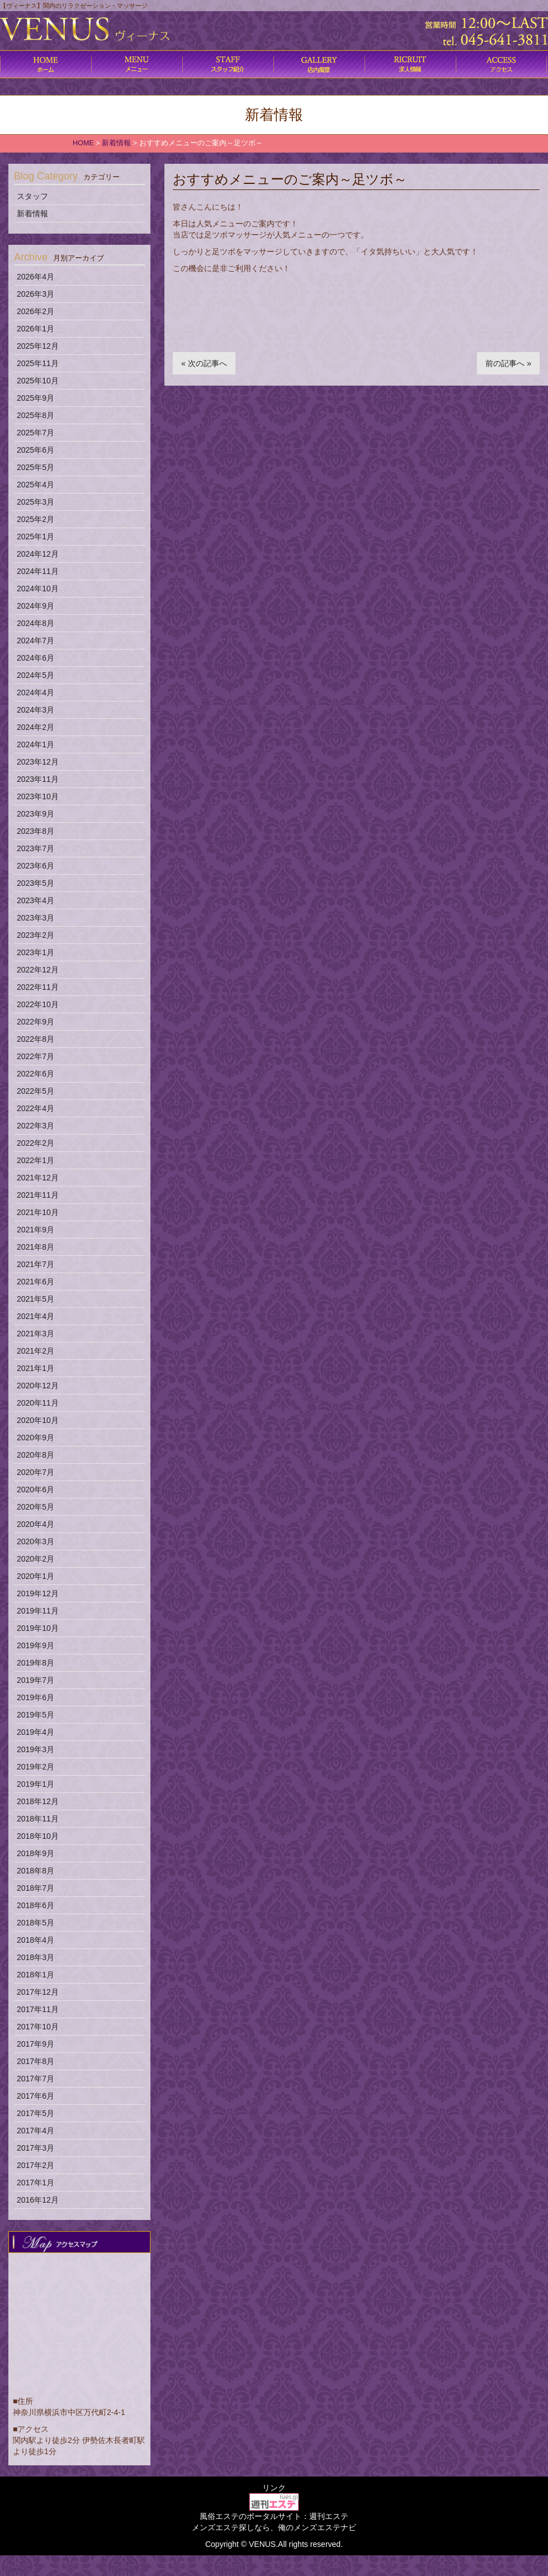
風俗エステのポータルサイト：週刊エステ (274, 2516)
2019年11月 (38, 1610)
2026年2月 (35, 311)
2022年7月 (35, 1056)
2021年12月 (38, 1177)
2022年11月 (38, 987)
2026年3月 (35, 294)
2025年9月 (35, 397)
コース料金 (136, 64)
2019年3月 (35, 1749)
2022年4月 (35, 1108)
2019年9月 (35, 1645)
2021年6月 (35, 1281)
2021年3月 (35, 1333)
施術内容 (227, 64)
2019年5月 (35, 1714)
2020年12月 (38, 1385)
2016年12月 (38, 2199)
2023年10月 (38, 796)
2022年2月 (35, 1142)
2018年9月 (35, 1853)
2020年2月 (35, 1558)
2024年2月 (35, 727)
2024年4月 (35, 692)
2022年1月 (35, 1160)
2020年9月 (35, 1437)
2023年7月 (35, 848)
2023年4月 (35, 900)
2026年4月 (35, 276)
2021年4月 (35, 1316)
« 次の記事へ (204, 363)
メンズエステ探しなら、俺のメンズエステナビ (274, 2527)
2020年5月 (35, 1506)
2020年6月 (35, 1489)
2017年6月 (35, 2095)
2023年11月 (38, 779)
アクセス (501, 64)
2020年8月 (35, 1454)
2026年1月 (35, 328)
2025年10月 (38, 380)
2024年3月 (35, 709)
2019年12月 (38, 1593)
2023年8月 (35, 831)
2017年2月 (35, 2165)
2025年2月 (35, 519)
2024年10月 (38, 588)
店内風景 (319, 64)
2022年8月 (35, 1039)
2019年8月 (35, 1662)
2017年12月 (38, 1991)
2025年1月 (35, 536)
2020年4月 (35, 1524)
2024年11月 (38, 571)
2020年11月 (38, 1402)
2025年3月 (35, 501)
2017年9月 (35, 2043)
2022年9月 (35, 1021)
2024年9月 (35, 605)
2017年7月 (35, 2078)
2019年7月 (35, 1680)
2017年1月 (35, 2182)
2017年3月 (35, 2147)
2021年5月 (35, 1298)
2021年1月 (35, 1368)
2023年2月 (35, 935)
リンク (274, 2487)
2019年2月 (35, 1766)
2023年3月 (35, 917)
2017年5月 (35, 2113)
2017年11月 (38, 2009)
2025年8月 (35, 415)
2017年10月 (38, 2026)
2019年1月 (35, 1784)
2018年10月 (38, 1836)
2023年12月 (38, 761)
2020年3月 (35, 1541)
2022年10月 (38, 1004)
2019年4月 (35, 1732)
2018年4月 (35, 1939)
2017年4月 (35, 2130)
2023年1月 (35, 952)
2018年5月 (35, 1922)
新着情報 (32, 213)
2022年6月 (35, 1073)
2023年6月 (35, 865)
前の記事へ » (508, 363)
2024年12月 (38, 553)
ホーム (45, 64)
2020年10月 (38, 1420)
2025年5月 (35, 467)
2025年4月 (35, 484)
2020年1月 (35, 1576)
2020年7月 (35, 1472)
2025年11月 (38, 363)
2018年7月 (35, 1888)
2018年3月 (35, 1957)
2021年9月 (35, 1229)
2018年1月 (35, 1974)
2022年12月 (38, 969)
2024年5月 (35, 675)
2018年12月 (38, 1801)
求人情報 (410, 64)
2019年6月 (35, 1697)
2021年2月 (35, 1350)
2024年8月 (35, 623)
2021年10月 (38, 1212)
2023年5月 (35, 883)
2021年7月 (35, 1264)
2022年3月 (35, 1125)
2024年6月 (35, 657)
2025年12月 (38, 345)
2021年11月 (38, 1194)
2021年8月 (35, 1246)
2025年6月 (35, 449)
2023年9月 (35, 813)
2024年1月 (35, 744)
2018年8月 (35, 1870)
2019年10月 (38, 1628)
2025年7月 (35, 432)
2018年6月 (35, 1905)
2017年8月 (35, 2061)
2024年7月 (35, 640)
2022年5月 (35, 1091)
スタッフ (32, 196)
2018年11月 (38, 1818)
